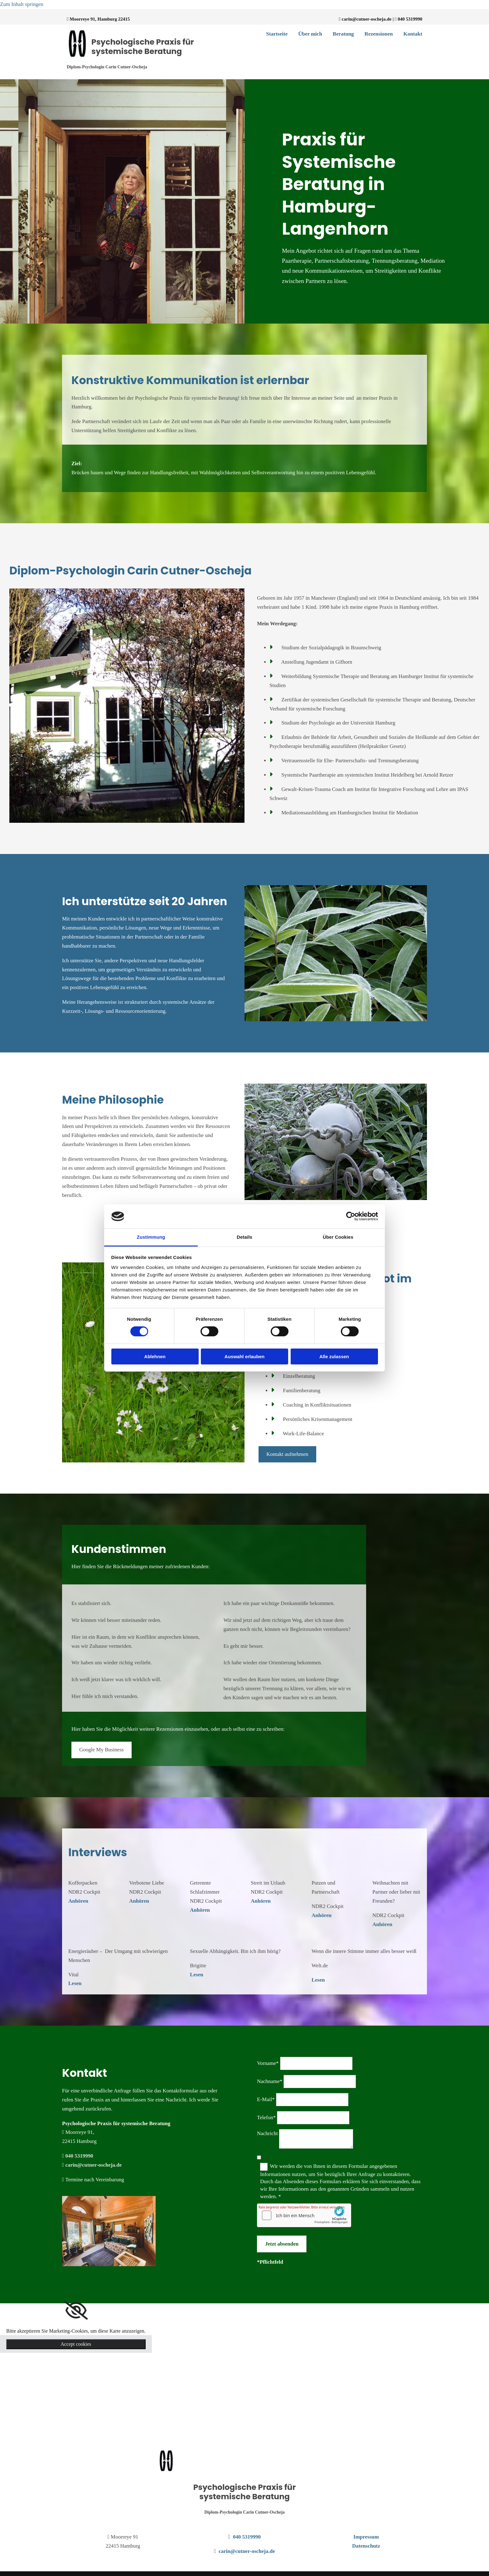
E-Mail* (266, 2099)
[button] (287, 1454)
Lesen (75, 1983)
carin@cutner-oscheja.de (367, 19)
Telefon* (266, 2117)
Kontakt (413, 34)
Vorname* (268, 2063)
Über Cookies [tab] (338, 1237)
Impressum (366, 2537)
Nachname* (269, 2081)
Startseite (277, 34)
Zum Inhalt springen (21, 4)
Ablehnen (154, 1356)
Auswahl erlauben (244, 1356)
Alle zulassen (334, 1356)
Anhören (78, 1901)
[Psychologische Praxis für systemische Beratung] (166, 2470)
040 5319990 (410, 19)
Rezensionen (379, 34)
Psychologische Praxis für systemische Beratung (142, 47)
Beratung (343, 34)
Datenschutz (366, 2546)
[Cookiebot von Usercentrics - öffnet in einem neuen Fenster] (350, 1216)
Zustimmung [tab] (151, 1237)
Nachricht (267, 2133)
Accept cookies (76, 2344)
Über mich (310, 34)
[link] (76, 2310)
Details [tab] (244, 1237)
